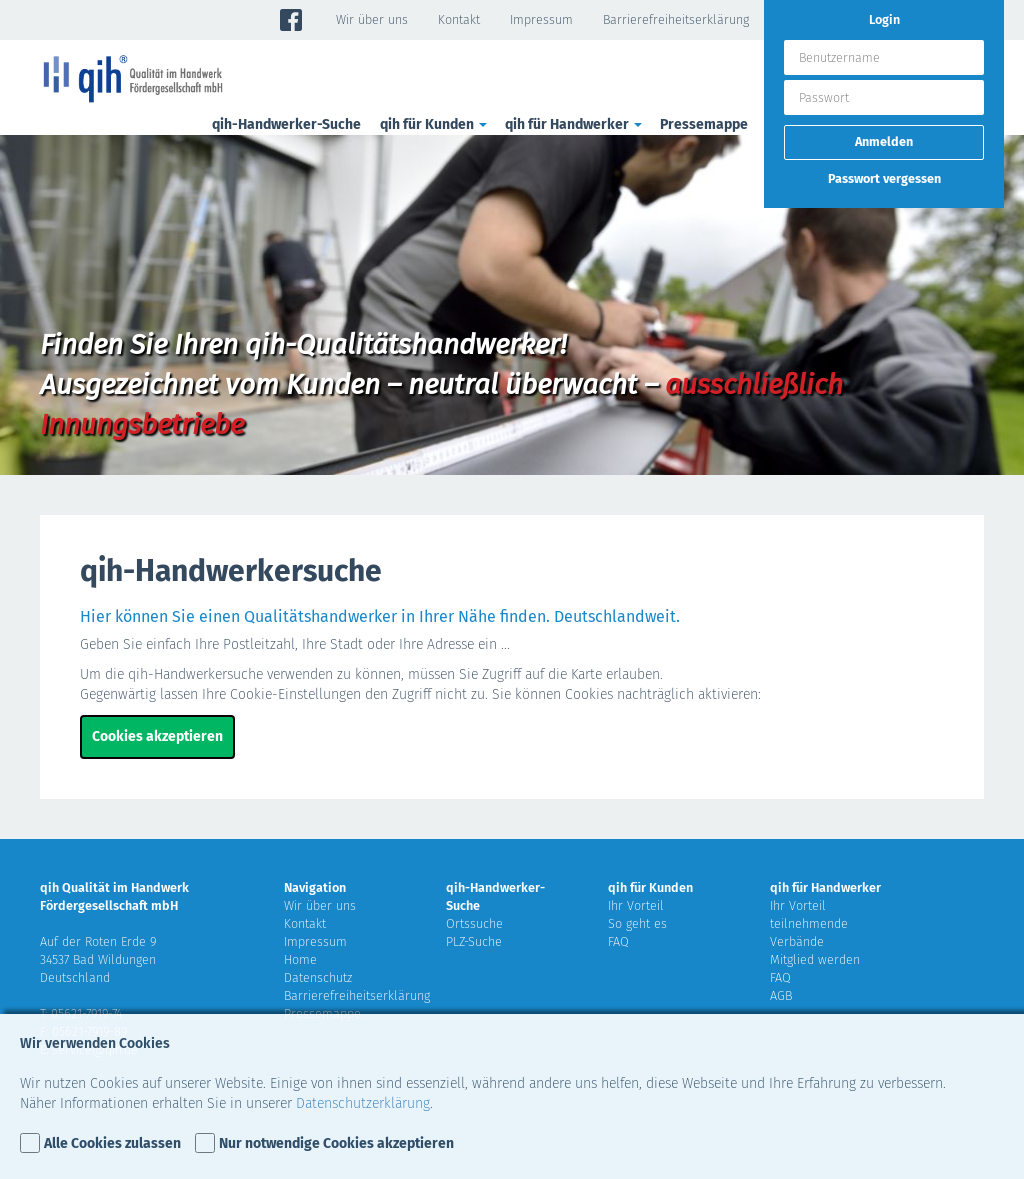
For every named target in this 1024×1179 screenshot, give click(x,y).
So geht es (637, 923)
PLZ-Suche (474, 941)
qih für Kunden (435, 124)
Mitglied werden (815, 959)
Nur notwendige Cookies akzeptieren (336, 1143)
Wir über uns (372, 19)
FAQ (618, 941)
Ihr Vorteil (636, 905)
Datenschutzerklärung (363, 1103)
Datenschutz (318, 977)
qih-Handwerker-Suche (286, 124)
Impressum (541, 19)
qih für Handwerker (575, 124)
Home (300, 959)
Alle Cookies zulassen (112, 1143)
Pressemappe (704, 124)
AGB (781, 995)
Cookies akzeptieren (157, 736)
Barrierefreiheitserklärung (676, 19)
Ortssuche (474, 923)
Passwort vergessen (884, 178)
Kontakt (459, 19)
